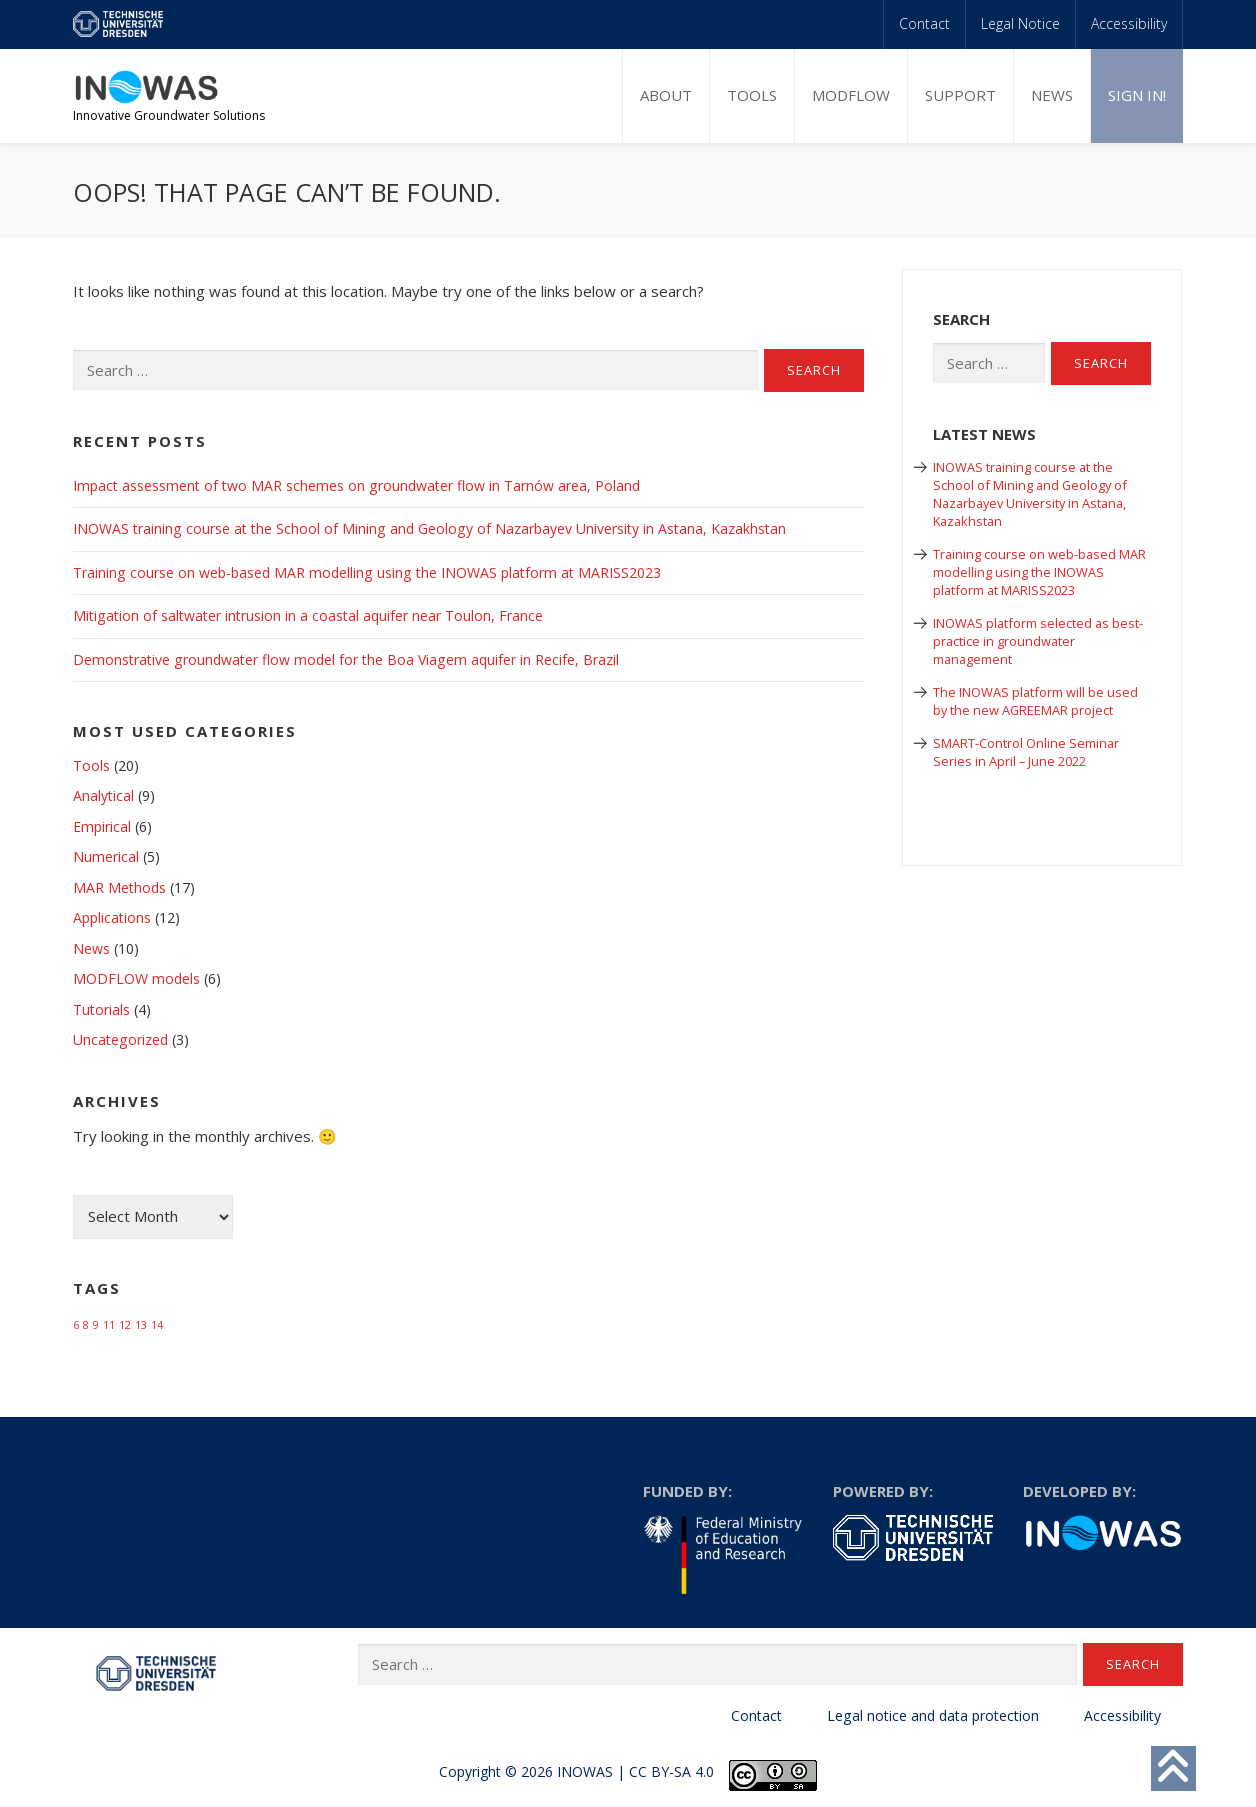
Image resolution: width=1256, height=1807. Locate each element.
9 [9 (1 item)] (96, 1325)
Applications (112, 917)
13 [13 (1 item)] (141, 1325)
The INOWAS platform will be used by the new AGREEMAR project (1035, 701)
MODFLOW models (136, 978)
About (666, 95)
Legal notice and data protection (933, 1715)
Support (960, 95)
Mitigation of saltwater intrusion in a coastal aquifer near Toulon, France (308, 615)
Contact (924, 23)
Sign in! (1137, 95)
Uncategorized (120, 1039)
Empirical (102, 826)
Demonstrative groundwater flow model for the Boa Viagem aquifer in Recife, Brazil (346, 659)
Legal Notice (1020, 23)
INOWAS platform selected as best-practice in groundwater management (1038, 641)
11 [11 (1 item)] (109, 1325)
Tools (752, 95)
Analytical (103, 795)
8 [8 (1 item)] (86, 1325)
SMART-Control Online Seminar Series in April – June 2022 (1026, 752)
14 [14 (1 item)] (157, 1325)
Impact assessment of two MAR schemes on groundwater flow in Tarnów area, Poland (356, 485)
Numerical (106, 856)
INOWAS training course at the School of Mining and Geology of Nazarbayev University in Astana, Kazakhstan (429, 528)
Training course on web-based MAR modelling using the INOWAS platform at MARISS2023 (367, 572)
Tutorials (101, 1009)
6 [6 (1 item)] (76, 1325)
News (1052, 95)
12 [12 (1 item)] (125, 1325)
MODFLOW (851, 95)
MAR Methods (119, 887)
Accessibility (1129, 23)
